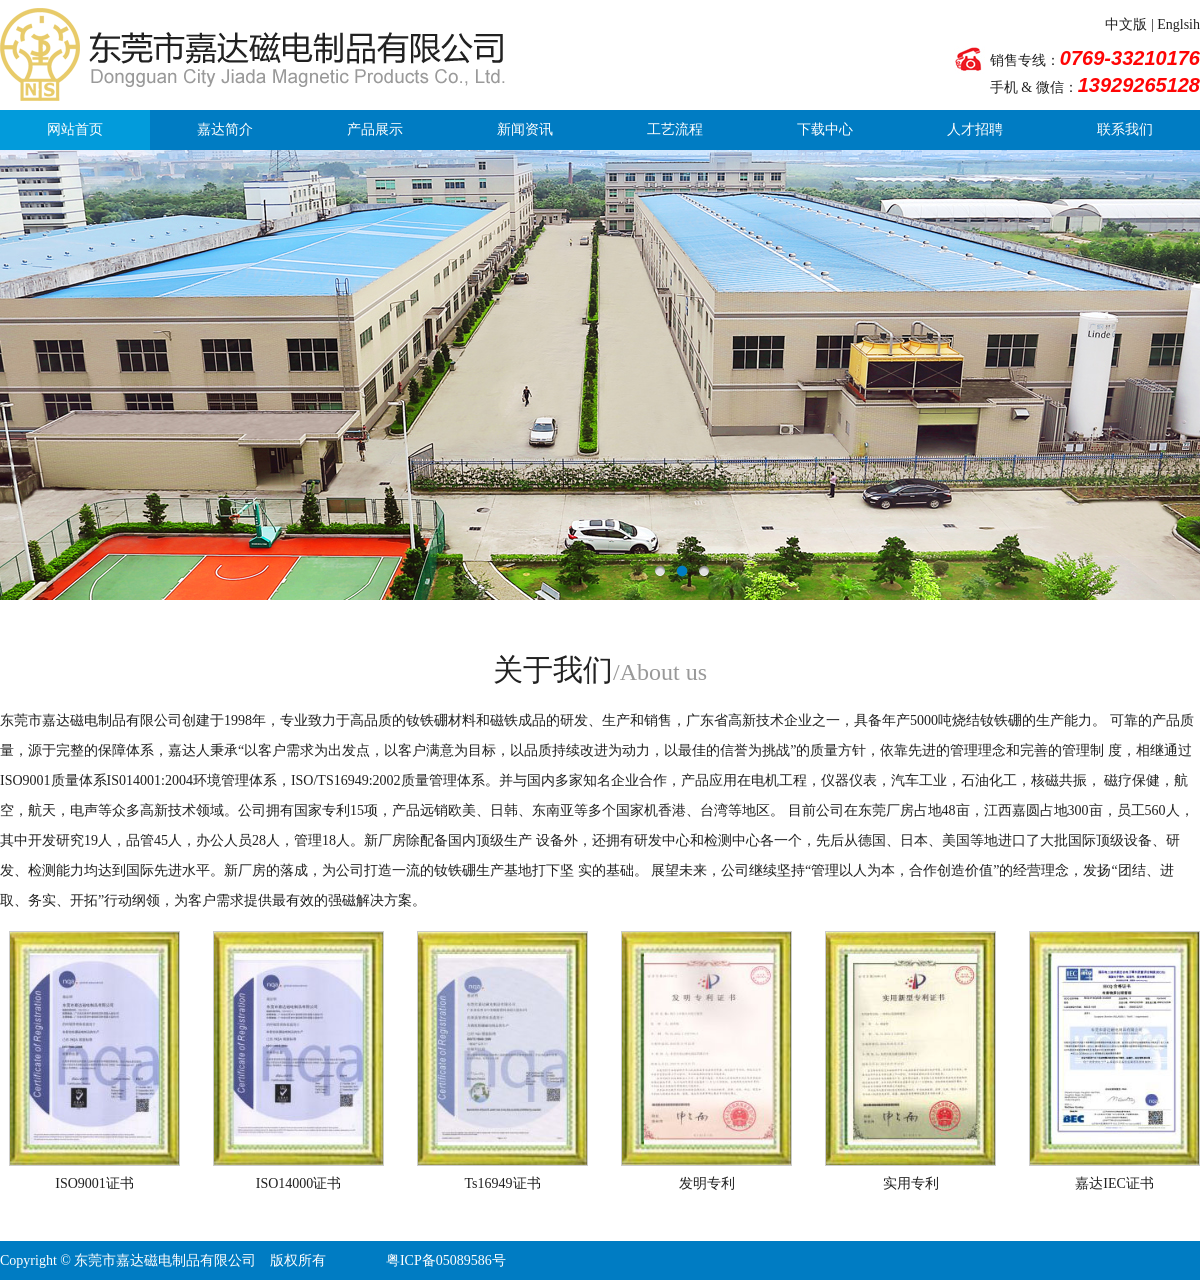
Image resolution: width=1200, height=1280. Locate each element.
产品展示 (375, 129)
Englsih (1178, 24)
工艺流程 (675, 129)
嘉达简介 (225, 129)
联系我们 (1125, 129)
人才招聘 (975, 129)
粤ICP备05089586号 (446, 1260)
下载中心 (825, 129)
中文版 (1126, 24)
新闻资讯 (525, 129)
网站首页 (75, 129)
